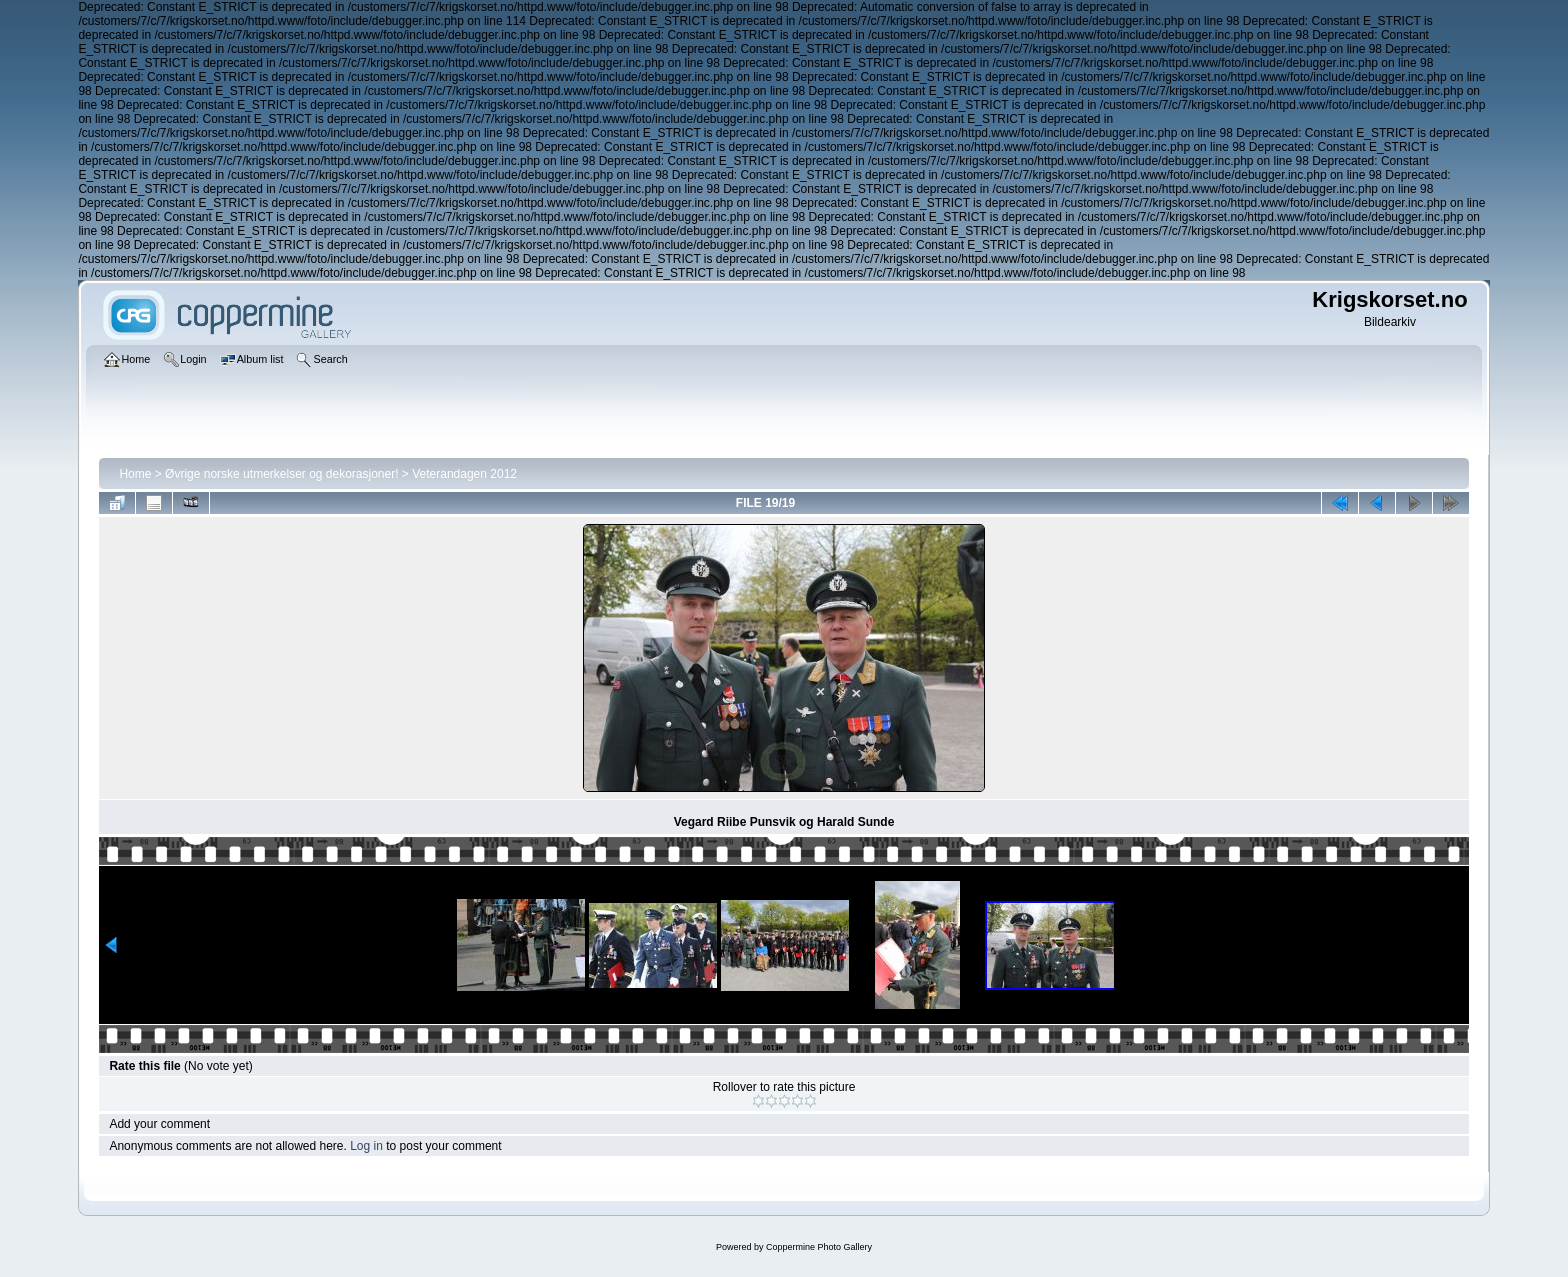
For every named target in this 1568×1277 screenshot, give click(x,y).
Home (135, 474)
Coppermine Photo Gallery (819, 1247)
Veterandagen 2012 (464, 474)
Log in (366, 1146)
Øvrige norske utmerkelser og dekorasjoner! (281, 474)
